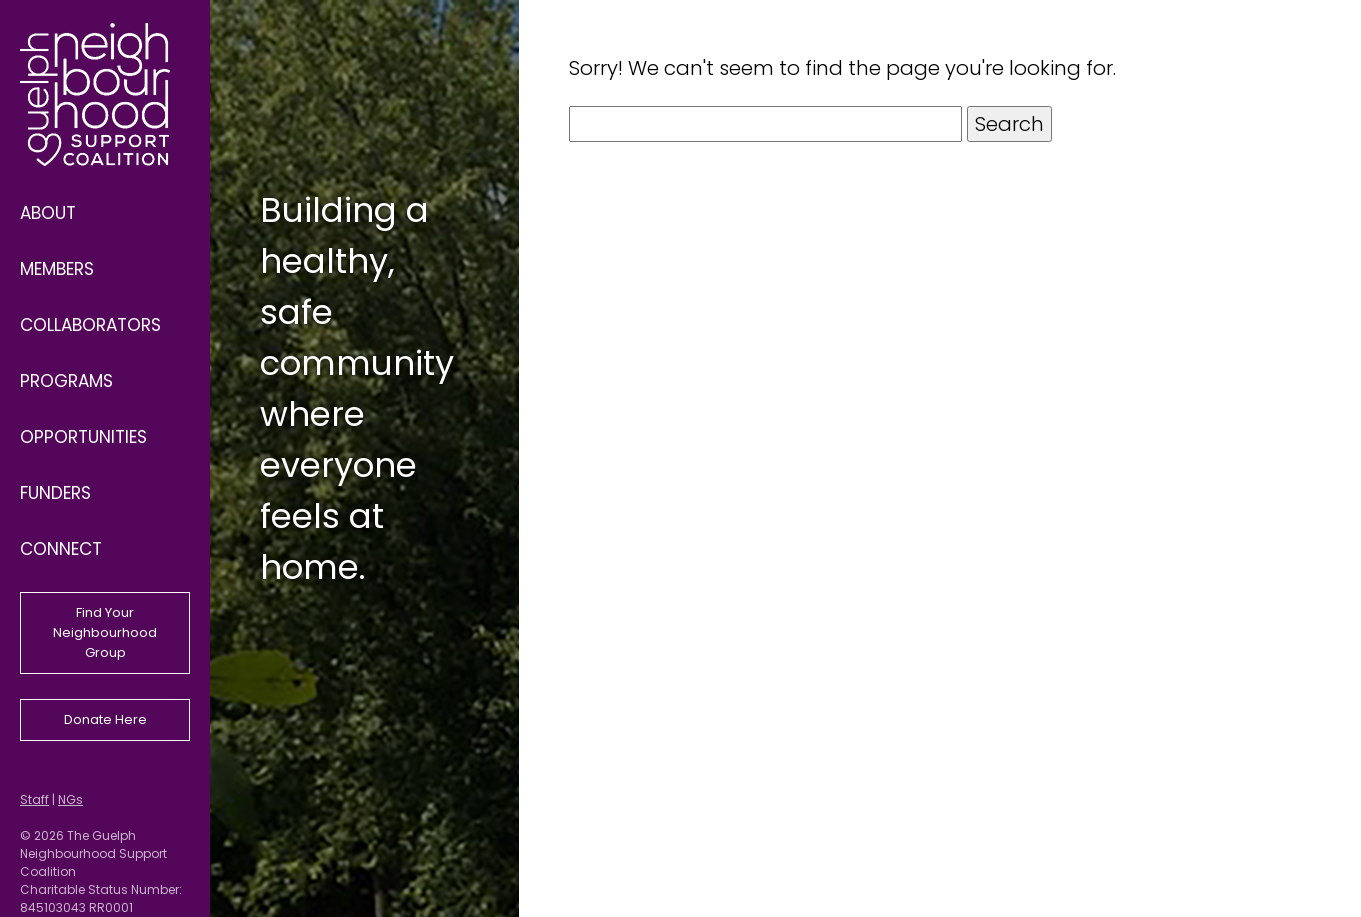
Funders (55, 493)
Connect (61, 549)
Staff (34, 799)
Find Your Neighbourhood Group (105, 632)
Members (57, 269)
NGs (70, 799)
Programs (66, 381)
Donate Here (105, 719)
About (48, 213)
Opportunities (83, 437)
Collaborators (90, 325)
